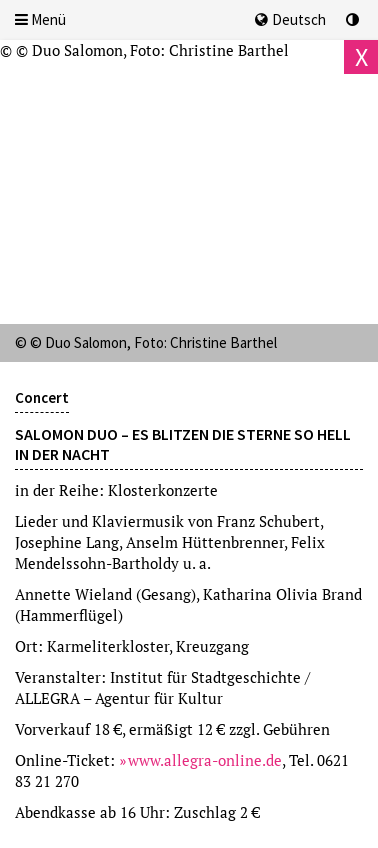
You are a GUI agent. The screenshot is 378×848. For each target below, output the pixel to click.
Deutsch (290, 19)
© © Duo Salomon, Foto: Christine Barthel (144, 50)
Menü (40, 19)
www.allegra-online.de (205, 760)
